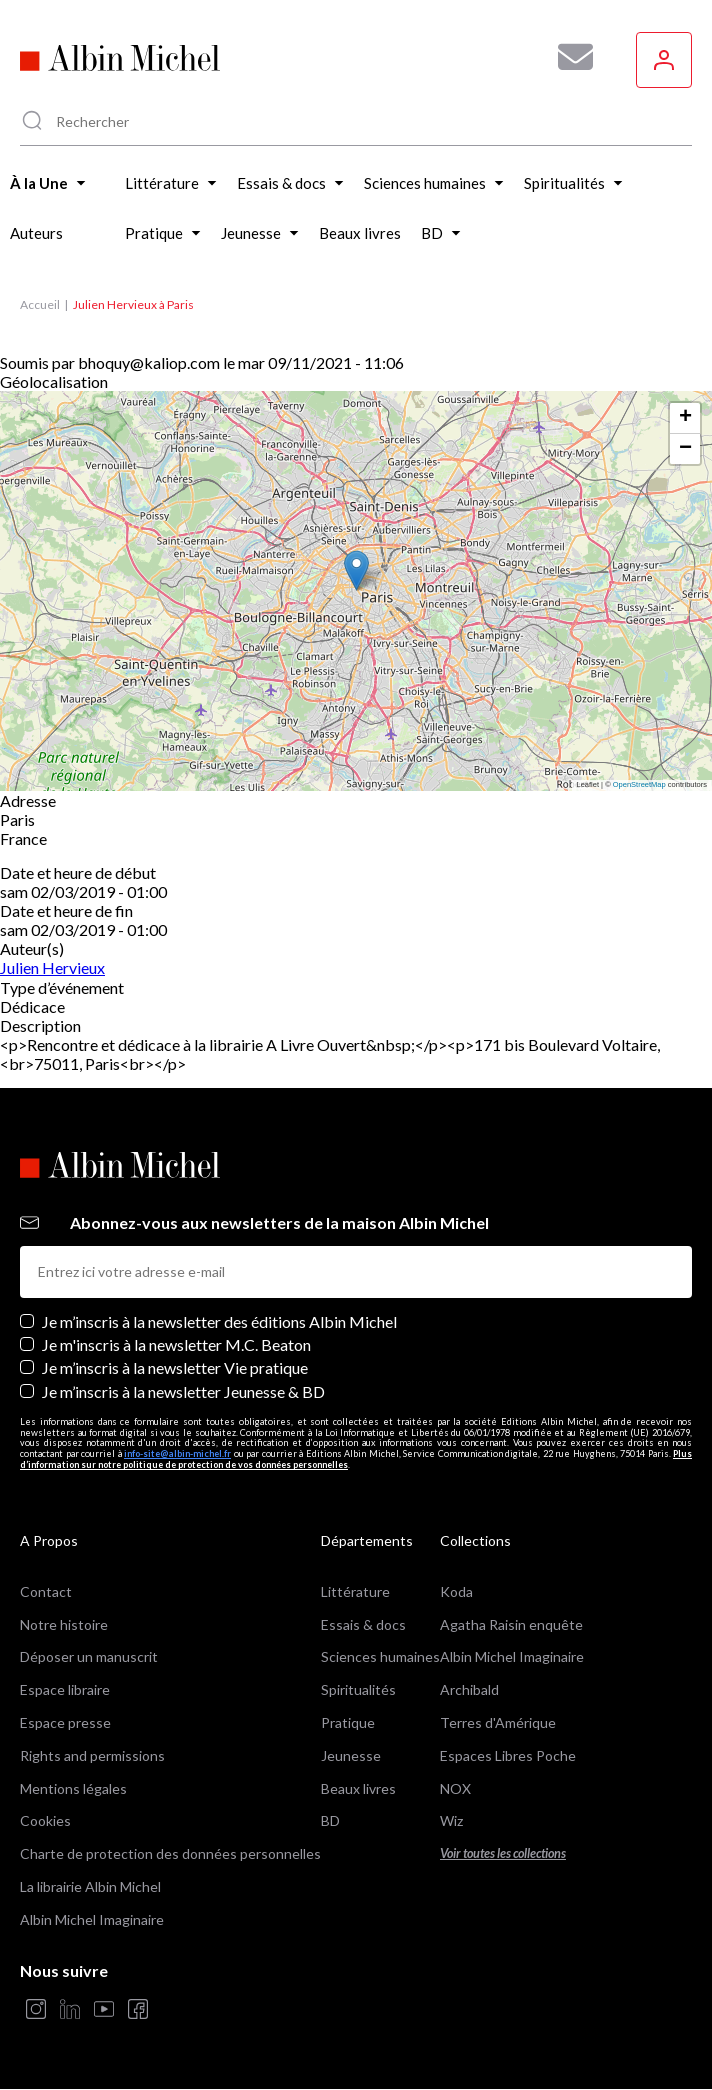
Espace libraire (65, 1689)
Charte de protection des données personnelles (170, 1853)
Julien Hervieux (52, 967)
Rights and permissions (92, 1755)
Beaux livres (358, 1788)
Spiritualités (358, 1689)
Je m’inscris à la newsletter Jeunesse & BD (183, 1391)
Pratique (348, 1722)
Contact (46, 1591)
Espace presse (65, 1722)
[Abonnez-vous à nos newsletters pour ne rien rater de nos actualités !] (568, 57)
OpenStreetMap (639, 784)
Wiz (451, 1820)
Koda (456, 1591)
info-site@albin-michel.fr (177, 1453)
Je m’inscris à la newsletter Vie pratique (175, 1367)
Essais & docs (363, 1624)
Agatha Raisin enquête (511, 1624)
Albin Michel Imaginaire (92, 1919)
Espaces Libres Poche (508, 1755)
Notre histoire (64, 1624)
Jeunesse (351, 1755)
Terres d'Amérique (498, 1722)
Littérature (355, 1591)
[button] (356, 570)
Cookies (45, 1820)
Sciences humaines (380, 1656)
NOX (455, 1788)
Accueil (40, 304)
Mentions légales (73, 1788)
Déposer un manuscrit (89, 1656)
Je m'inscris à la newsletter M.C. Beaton (176, 1344)
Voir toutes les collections (503, 1853)
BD (330, 1820)
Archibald (469, 1689)
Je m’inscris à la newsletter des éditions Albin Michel (219, 1321)
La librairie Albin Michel (90, 1886)
